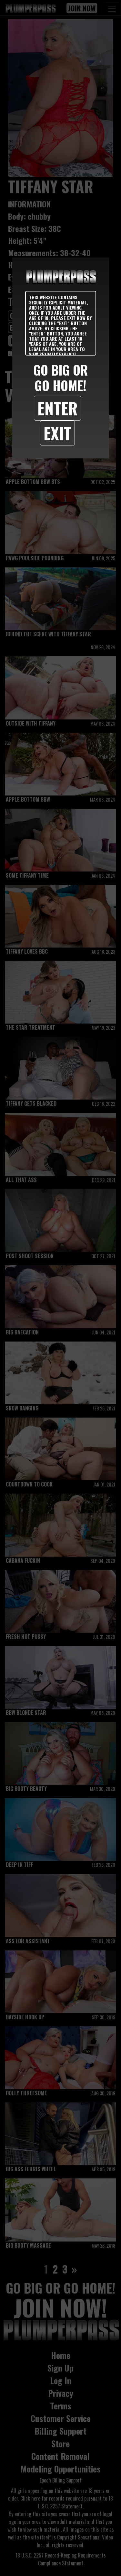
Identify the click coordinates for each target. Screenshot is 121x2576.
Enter (57, 408)
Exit (57, 433)
